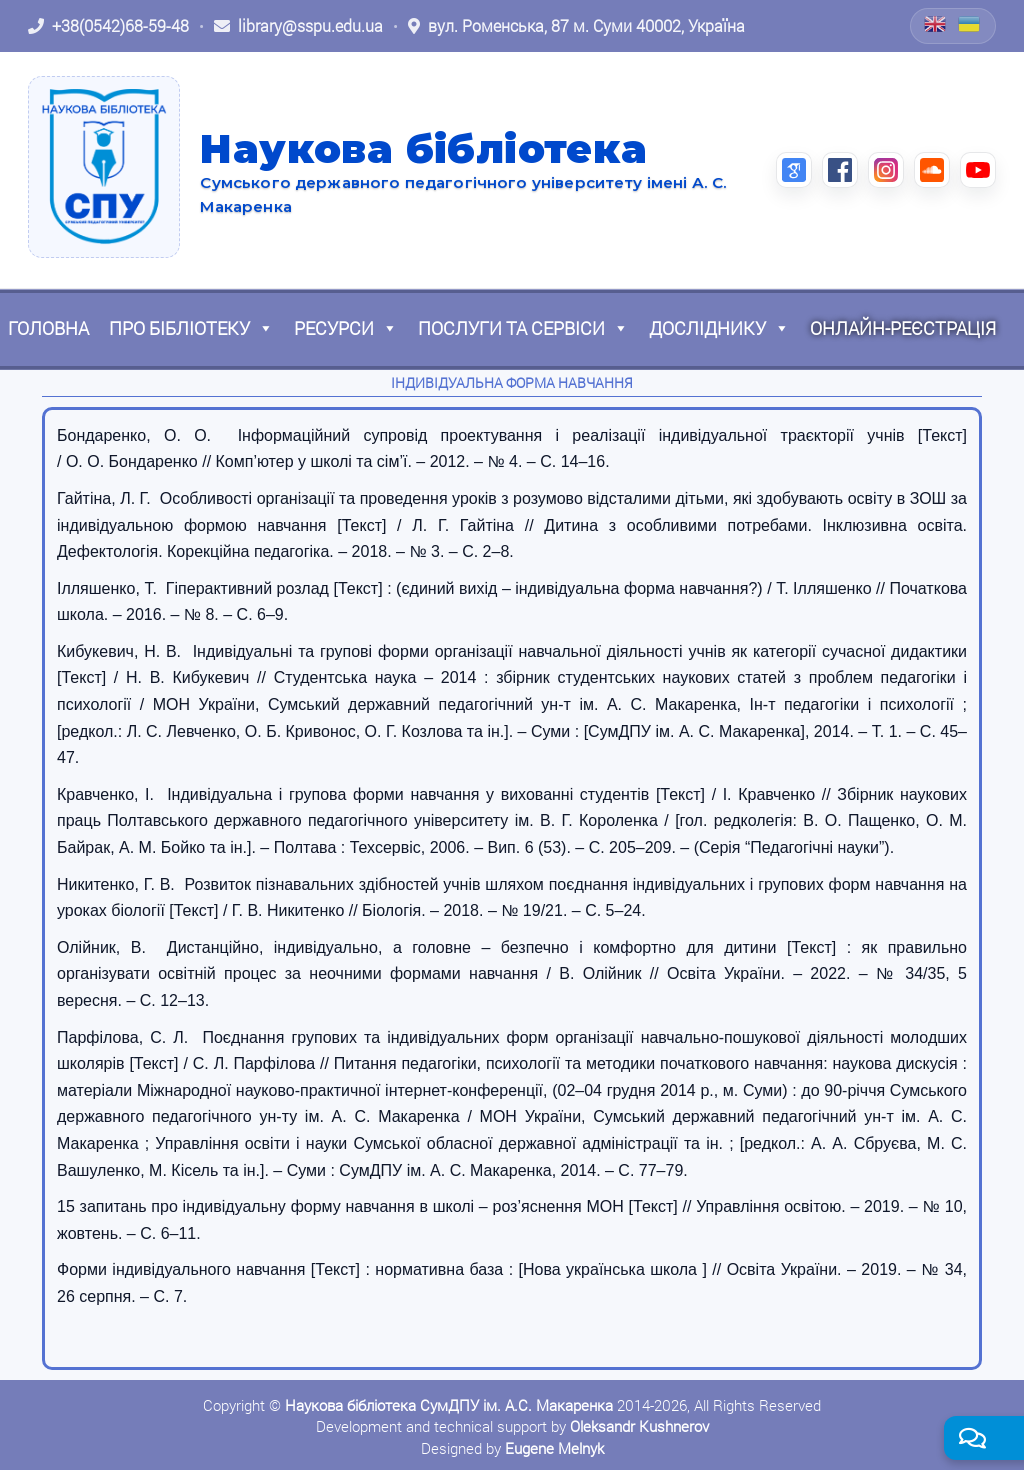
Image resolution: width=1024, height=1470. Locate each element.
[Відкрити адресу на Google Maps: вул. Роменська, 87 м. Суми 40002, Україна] (576, 26)
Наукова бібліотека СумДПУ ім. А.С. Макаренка (449, 1405)
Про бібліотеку (191, 328)
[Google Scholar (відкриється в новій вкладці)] (794, 170)
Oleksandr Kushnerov (639, 1426)
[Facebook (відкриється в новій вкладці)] (840, 170)
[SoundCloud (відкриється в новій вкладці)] (932, 170)
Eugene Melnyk (554, 1448)
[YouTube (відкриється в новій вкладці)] (978, 170)
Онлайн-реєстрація (903, 328)
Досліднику (719, 328)
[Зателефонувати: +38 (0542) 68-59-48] (108, 26)
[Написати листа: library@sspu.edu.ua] (298, 26)
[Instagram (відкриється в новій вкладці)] (886, 170)
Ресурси (346, 328)
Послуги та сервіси (523, 328)
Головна (48, 328)
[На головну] (104, 167)
